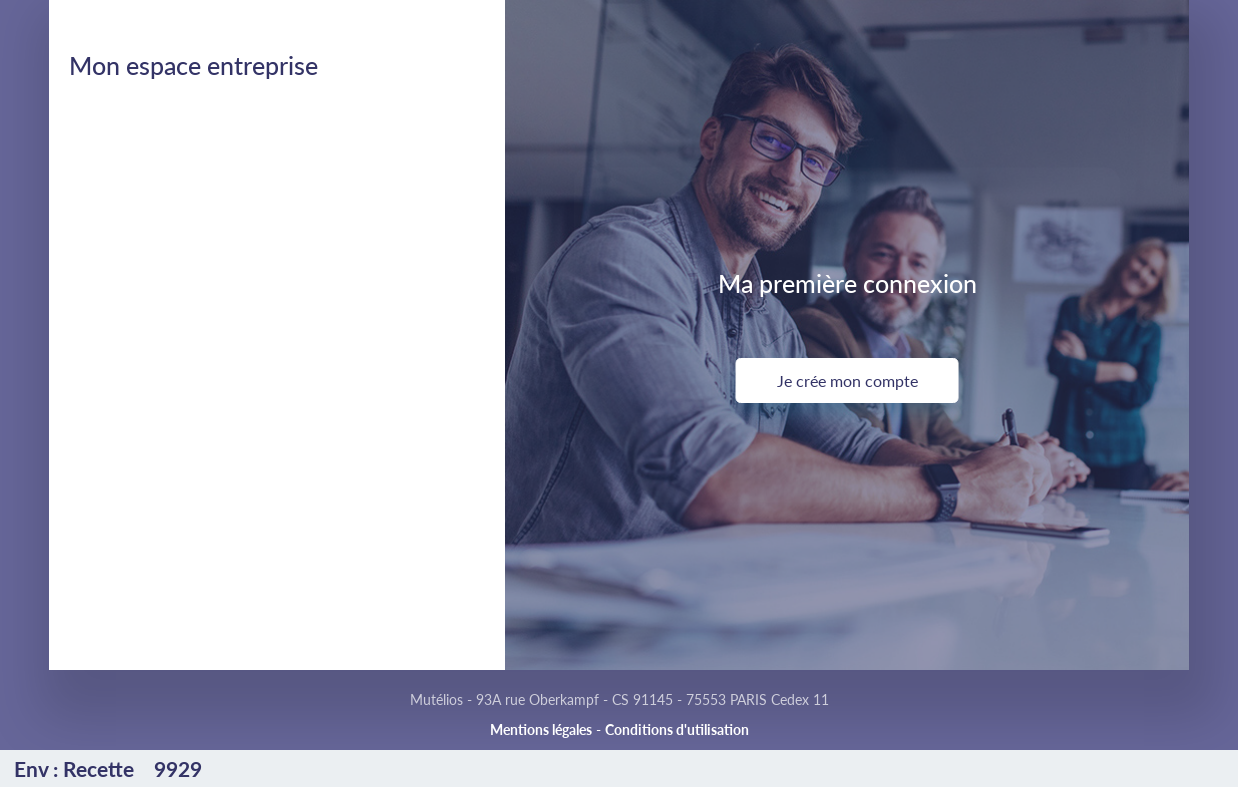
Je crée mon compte (847, 380)
